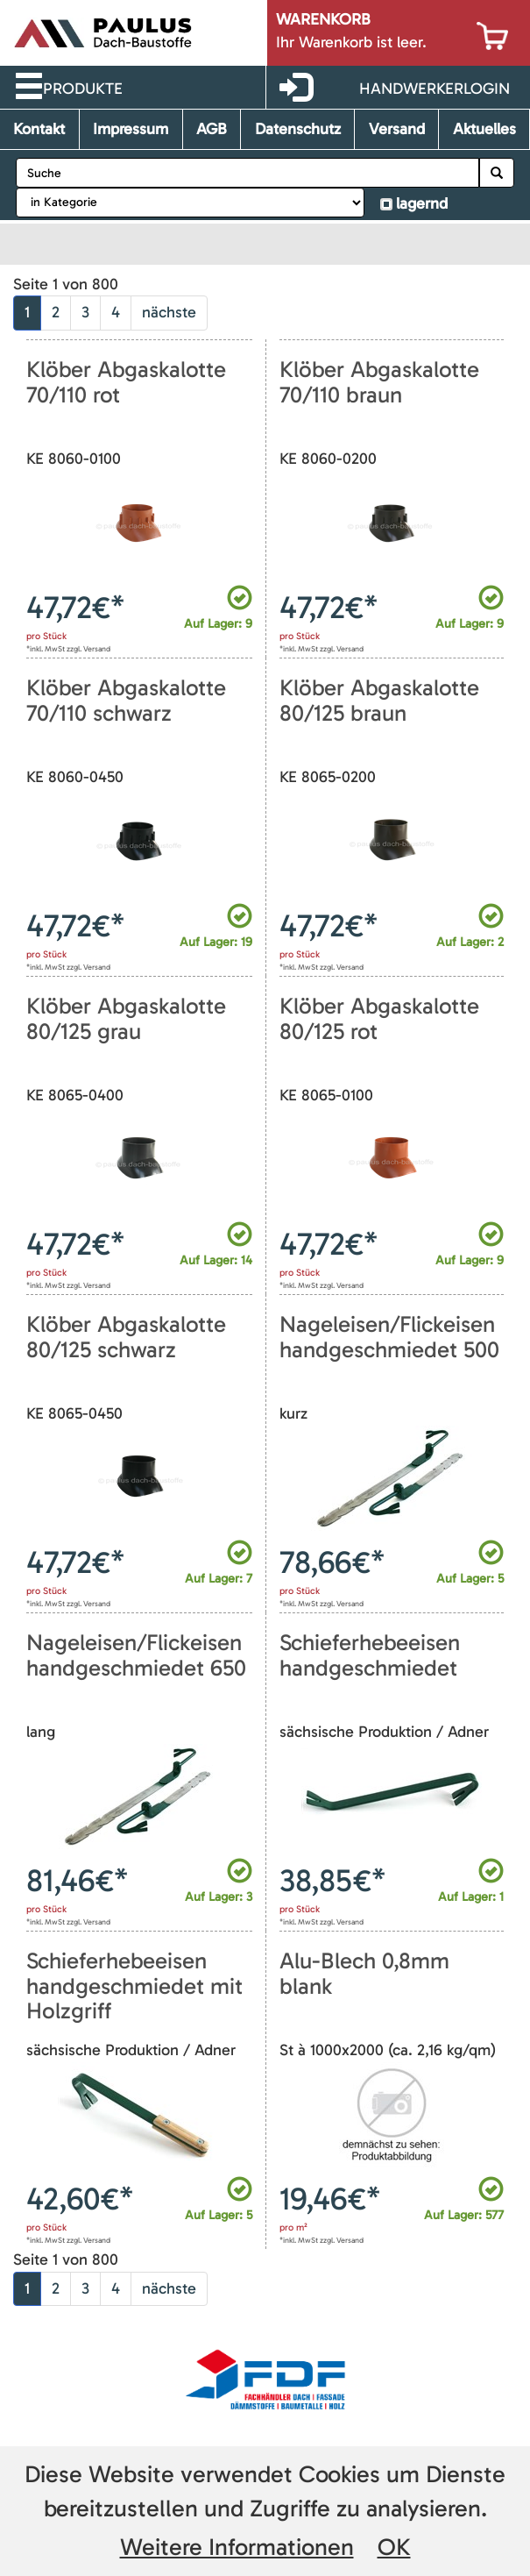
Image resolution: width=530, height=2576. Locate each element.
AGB (211, 129)
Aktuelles (484, 129)
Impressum (130, 129)
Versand (397, 129)
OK (394, 2547)
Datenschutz (298, 129)
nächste (169, 312)
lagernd (422, 203)
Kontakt (39, 129)
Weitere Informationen (237, 2547)
